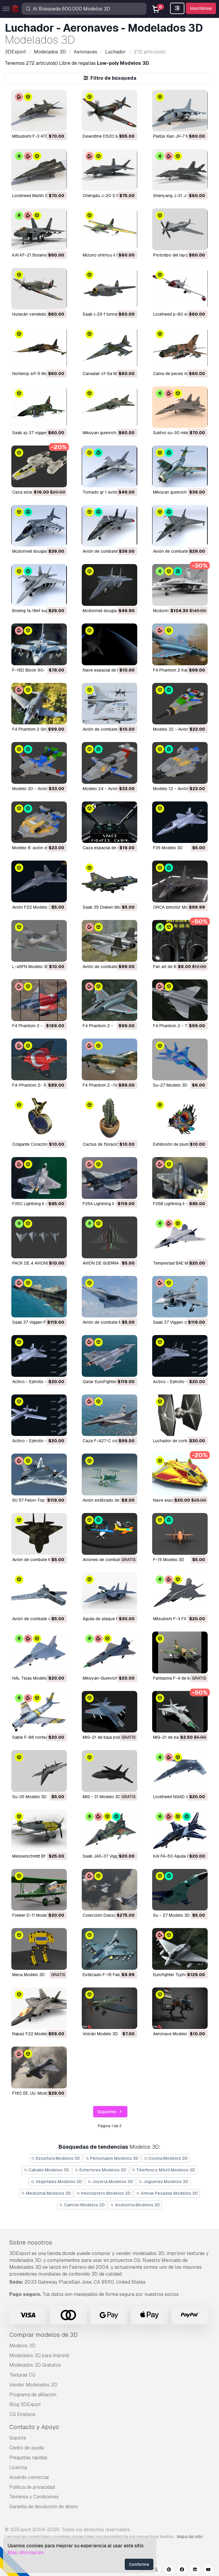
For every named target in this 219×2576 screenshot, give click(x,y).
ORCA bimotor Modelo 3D (178, 907)
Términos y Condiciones (34, 2497)
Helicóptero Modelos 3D (103, 2193)
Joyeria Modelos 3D (110, 2181)
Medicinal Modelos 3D (46, 2193)
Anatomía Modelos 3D (135, 2205)
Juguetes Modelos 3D (163, 2181)
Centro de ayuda (26, 2448)
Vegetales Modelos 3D (56, 2181)
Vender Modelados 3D (33, 2385)
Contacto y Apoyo (34, 2427)
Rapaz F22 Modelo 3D (33, 2033)
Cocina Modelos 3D (166, 2158)
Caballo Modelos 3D (47, 2170)
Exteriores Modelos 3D (100, 2170)
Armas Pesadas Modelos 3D (167, 2193)
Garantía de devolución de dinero (43, 2506)
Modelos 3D (22, 2345)
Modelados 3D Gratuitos (35, 2365)
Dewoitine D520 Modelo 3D (109, 136)
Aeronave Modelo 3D (173, 2033)
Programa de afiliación (32, 2394)
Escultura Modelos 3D (55, 2158)
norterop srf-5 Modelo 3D (37, 373)
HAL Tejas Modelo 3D (33, 1678)
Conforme (139, 2564)
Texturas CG (22, 2375)
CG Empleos (22, 2414)
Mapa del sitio (190, 2536)
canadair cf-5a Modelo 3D (108, 373)
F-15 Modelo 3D (168, 1559)
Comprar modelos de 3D (43, 2335)
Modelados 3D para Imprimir (39, 2355)
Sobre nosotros (30, 2242)
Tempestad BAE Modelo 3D (179, 1263)
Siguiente (110, 2112)
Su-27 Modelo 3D (170, 1085)
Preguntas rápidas (28, 2457)
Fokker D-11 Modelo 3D (34, 1915)
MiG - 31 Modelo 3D (102, 1796)
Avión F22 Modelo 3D (33, 907)
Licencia (18, 2467)
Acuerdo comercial (29, 2477)
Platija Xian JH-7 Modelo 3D (180, 136)
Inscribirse (201, 8)
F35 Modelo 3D (168, 847)
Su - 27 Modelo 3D (171, 1915)
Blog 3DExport (25, 2404)
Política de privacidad (32, 2487)
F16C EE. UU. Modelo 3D (35, 2093)
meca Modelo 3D (28, 1974)
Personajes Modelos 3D (111, 2158)
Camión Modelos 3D (82, 2205)
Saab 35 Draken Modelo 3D (109, 907)
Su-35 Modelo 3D (29, 1796)
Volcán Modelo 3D (100, 2033)
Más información (25, 2552)
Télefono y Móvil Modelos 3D (163, 2170)
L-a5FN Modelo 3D (30, 966)
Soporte (17, 2438)
